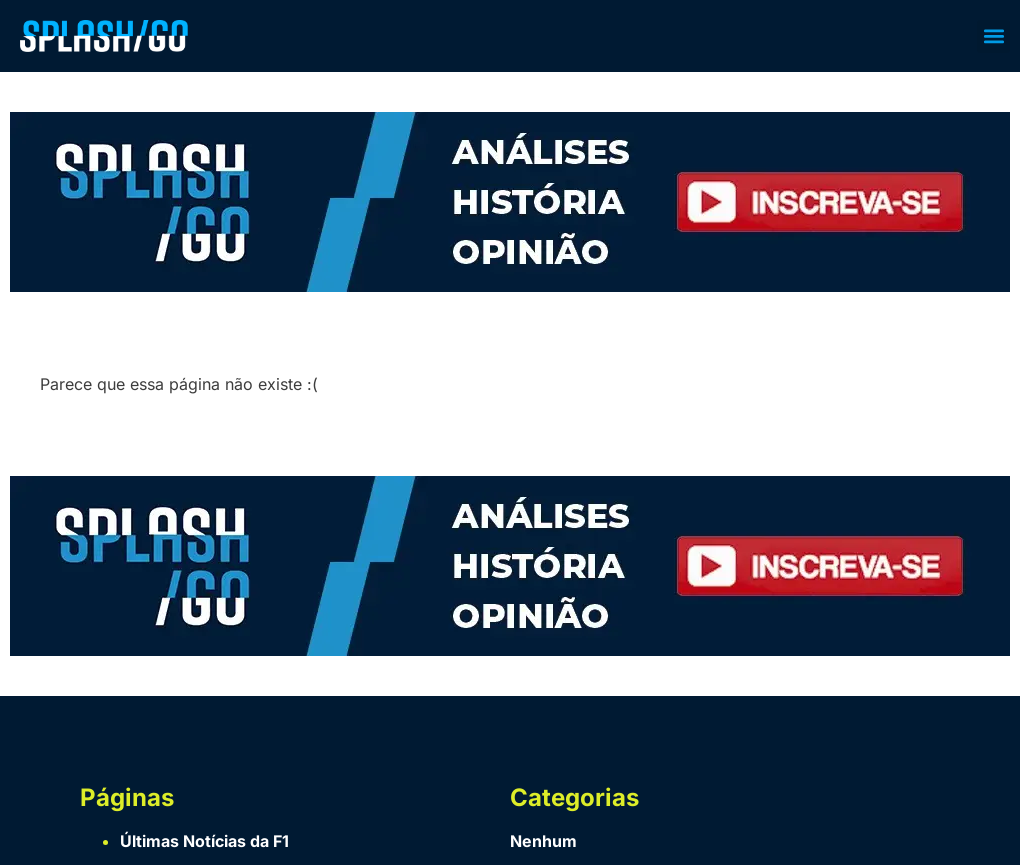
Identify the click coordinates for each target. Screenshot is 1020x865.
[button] (993, 36)
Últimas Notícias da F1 (204, 841)
